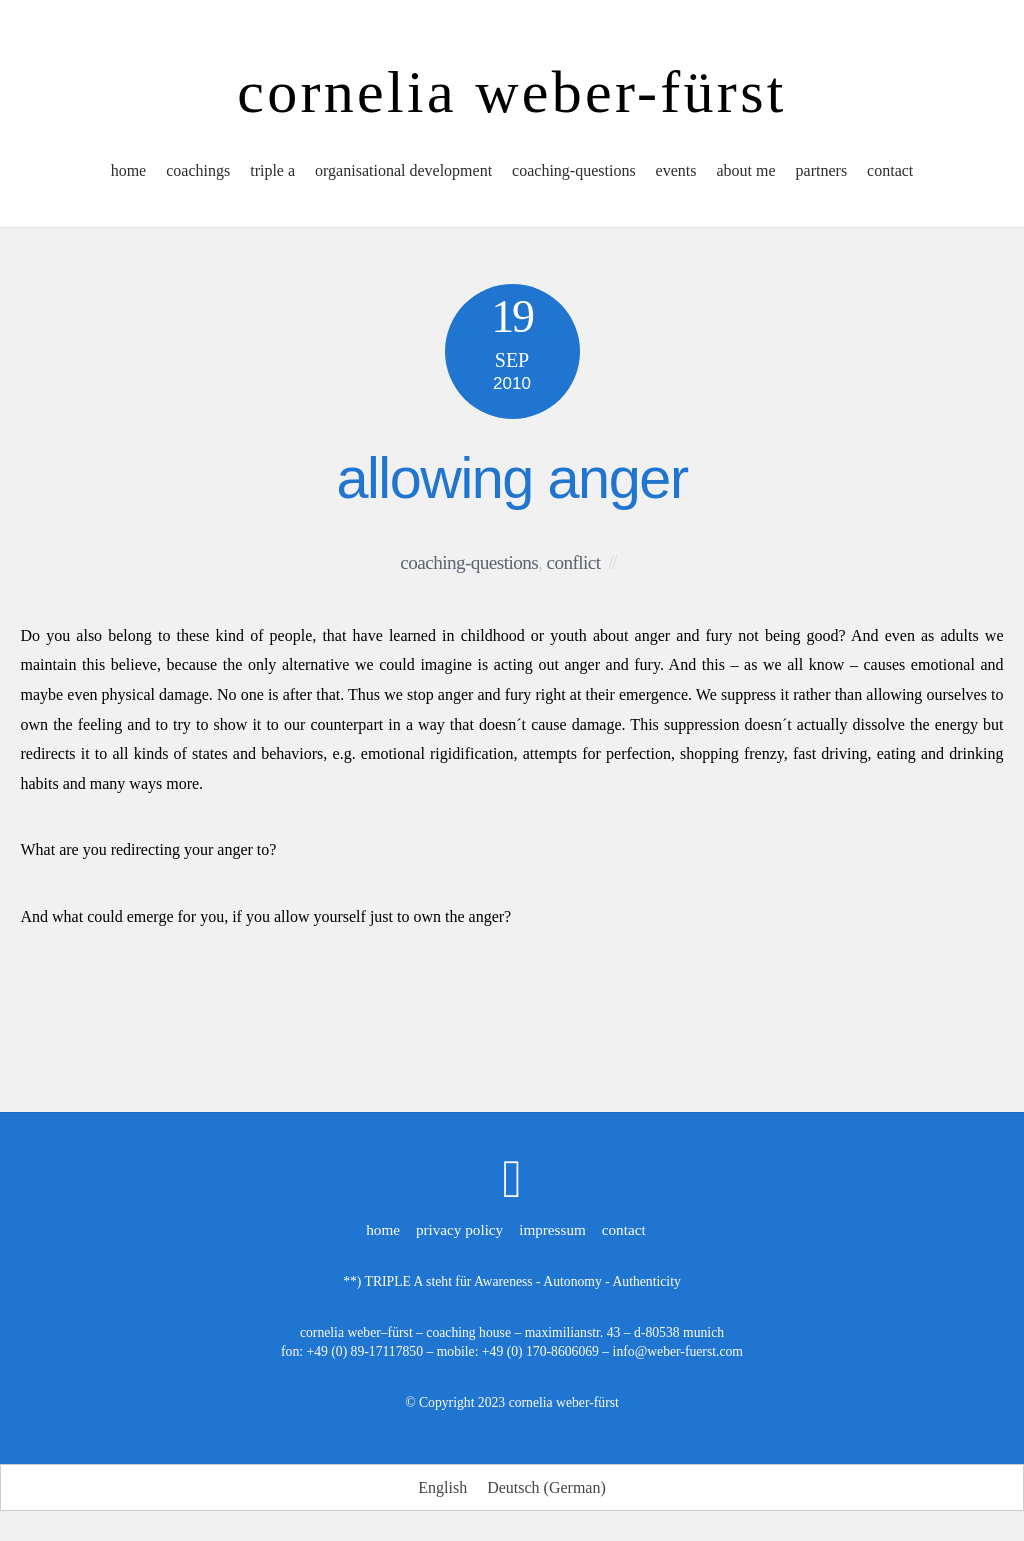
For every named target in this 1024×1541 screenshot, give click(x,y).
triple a (272, 170)
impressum (552, 1229)
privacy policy (459, 1229)
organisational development (403, 170)
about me (745, 170)
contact (890, 170)
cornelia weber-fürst (564, 1402)
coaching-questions (574, 170)
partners (822, 170)
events (676, 170)
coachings (198, 170)
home (129, 170)
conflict (574, 562)
